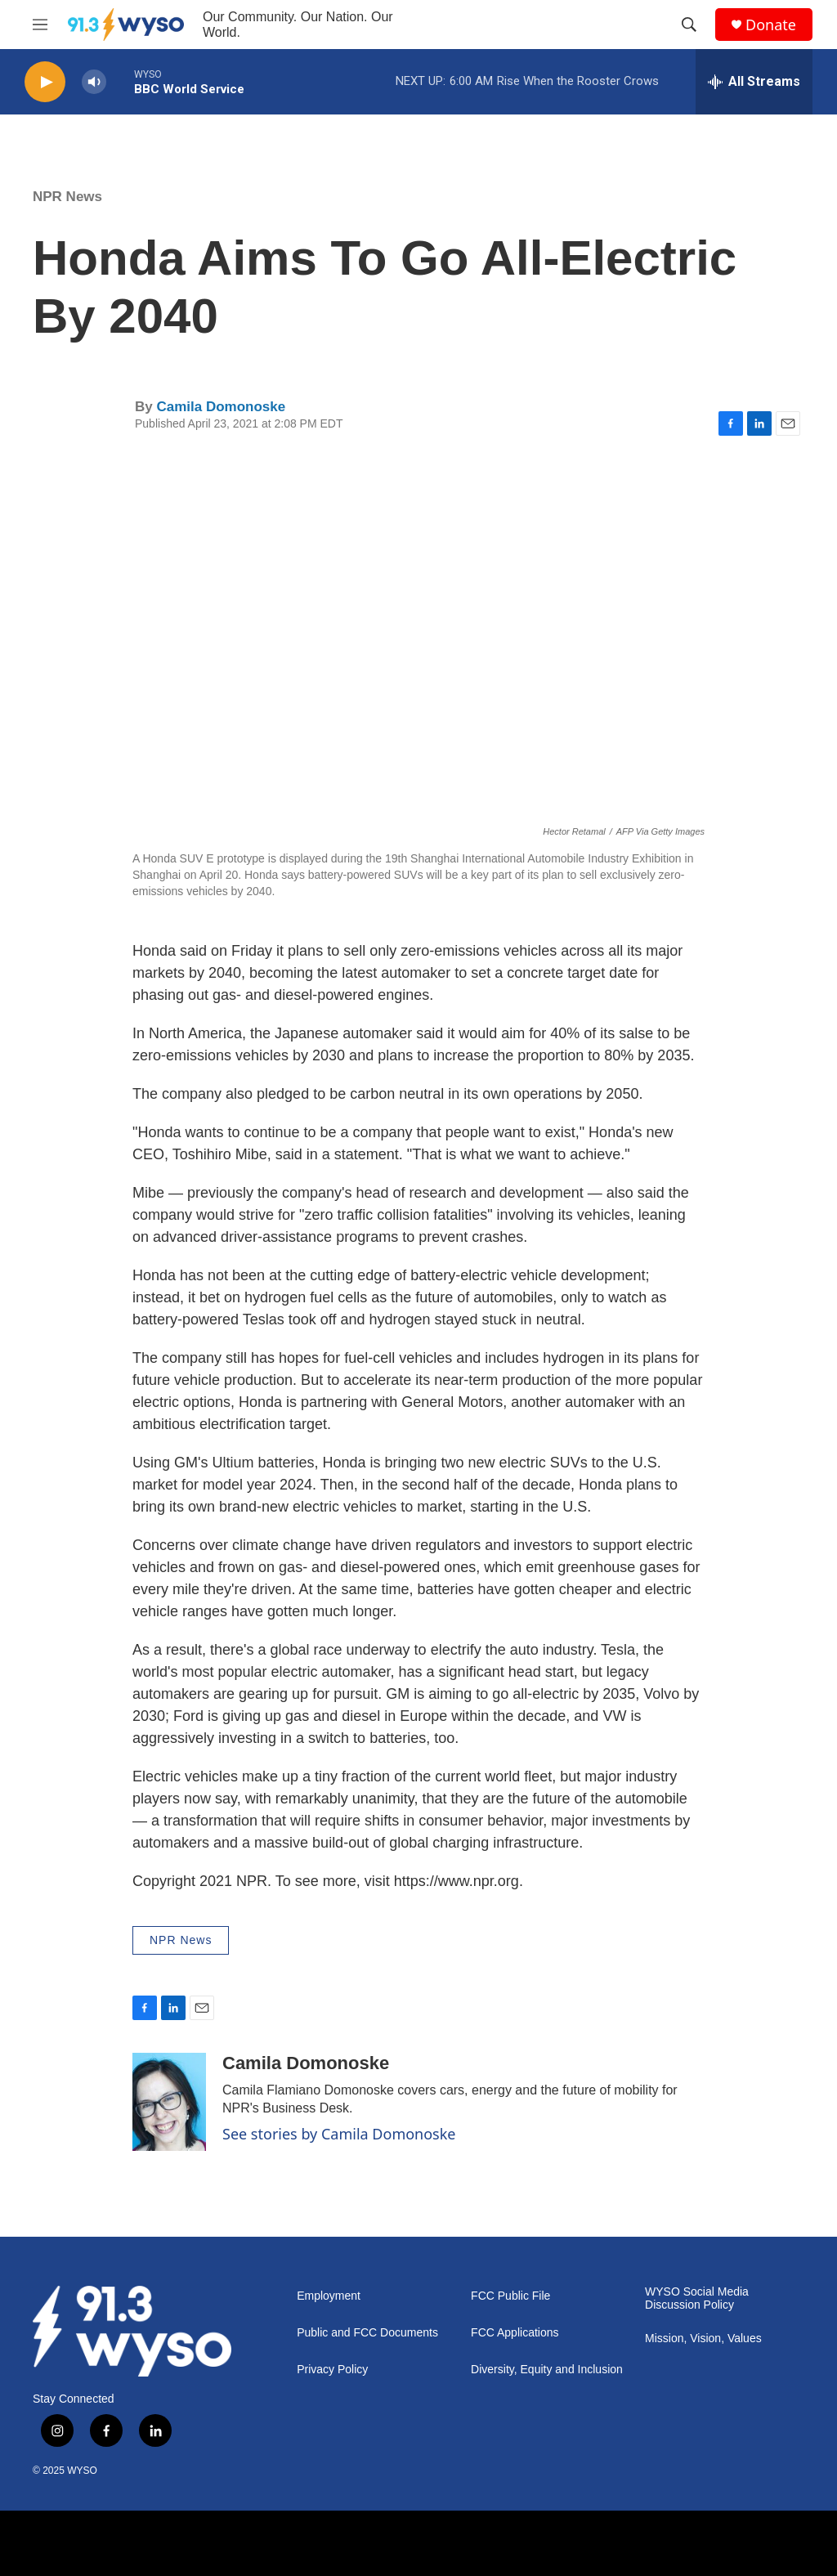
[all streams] (754, 81)
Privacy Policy (332, 2369)
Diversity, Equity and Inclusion (547, 2369)
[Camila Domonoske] (169, 2102)
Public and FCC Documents (367, 2333)
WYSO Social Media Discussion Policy (697, 2298)
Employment (328, 2296)
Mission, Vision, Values (703, 2338)
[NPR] (235, 2543)
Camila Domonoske (220, 406)
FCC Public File (510, 2296)
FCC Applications (514, 2333)
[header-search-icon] (689, 24)
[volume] (94, 82)
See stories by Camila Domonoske (339, 2134)
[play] (45, 82)
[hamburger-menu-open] (40, 24)
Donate (770, 25)
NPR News (67, 196)
